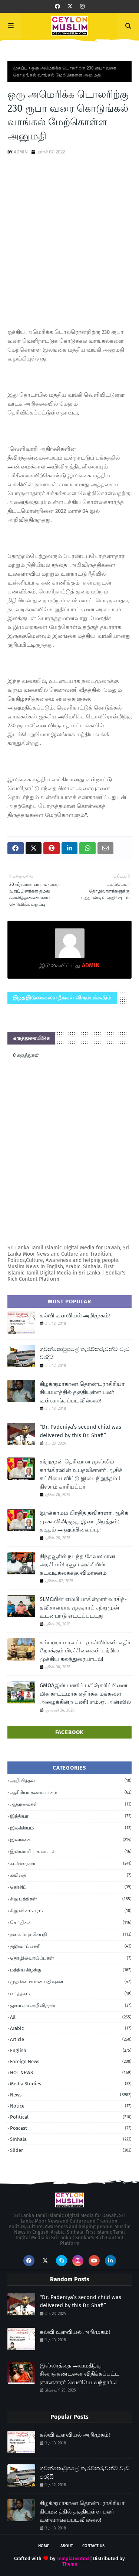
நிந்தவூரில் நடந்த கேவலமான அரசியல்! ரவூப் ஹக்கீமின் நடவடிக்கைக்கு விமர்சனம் (77, 1564)
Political (71, 2117)
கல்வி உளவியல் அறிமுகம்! (75, 1315)
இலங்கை (71, 1840)
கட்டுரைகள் (71, 1863)
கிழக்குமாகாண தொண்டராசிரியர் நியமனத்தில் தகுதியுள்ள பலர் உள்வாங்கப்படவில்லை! (82, 1392)
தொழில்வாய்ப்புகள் (71, 1958)
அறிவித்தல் (71, 1781)
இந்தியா (71, 1816)
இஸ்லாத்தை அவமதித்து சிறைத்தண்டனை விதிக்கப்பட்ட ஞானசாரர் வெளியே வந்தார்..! (79, 2374)
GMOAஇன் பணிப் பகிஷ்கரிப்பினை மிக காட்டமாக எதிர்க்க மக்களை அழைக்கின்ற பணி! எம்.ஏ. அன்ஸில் (85, 1693)
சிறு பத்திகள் (71, 1899)
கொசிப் (71, 1887)
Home (43, 2545)
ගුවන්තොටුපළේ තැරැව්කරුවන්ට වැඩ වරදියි (84, 1353)
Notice (71, 2106)
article (71, 2039)
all (71, 2017)
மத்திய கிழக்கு (71, 1970)
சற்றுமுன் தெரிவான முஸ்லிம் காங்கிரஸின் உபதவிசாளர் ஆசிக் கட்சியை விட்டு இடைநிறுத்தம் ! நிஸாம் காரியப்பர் (81, 1474)
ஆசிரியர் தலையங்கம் (71, 1792)
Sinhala (71, 2139)
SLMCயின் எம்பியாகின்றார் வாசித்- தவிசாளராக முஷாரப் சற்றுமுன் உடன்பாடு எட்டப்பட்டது (83, 1607)
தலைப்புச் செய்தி (71, 1934)
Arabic (71, 2028)
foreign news (71, 2061)
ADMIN (21, 152)
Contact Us (93, 2545)
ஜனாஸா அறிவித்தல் (71, 2005)
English (71, 2050)
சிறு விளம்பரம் (71, 1911)
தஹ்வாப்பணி (71, 1946)
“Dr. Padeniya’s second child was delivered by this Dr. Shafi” (80, 1431)
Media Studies (71, 2083)
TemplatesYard (73, 2558)
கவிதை (71, 1875)
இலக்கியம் (71, 1828)
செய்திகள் (71, 1923)
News (71, 2095)
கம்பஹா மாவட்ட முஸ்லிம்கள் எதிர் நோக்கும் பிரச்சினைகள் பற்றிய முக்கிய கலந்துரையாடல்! (85, 1650)
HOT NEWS (71, 2072)
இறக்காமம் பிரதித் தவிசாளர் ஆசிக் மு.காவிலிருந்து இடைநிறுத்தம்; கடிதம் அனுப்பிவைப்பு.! (84, 1521)
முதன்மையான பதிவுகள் (71, 1982)
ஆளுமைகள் (71, 1804)
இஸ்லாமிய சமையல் (71, 1852)
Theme (69, 2564)
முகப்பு (20, 68)
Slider (71, 2150)
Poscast (71, 2128)
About (66, 2545)
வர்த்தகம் (71, 1994)
